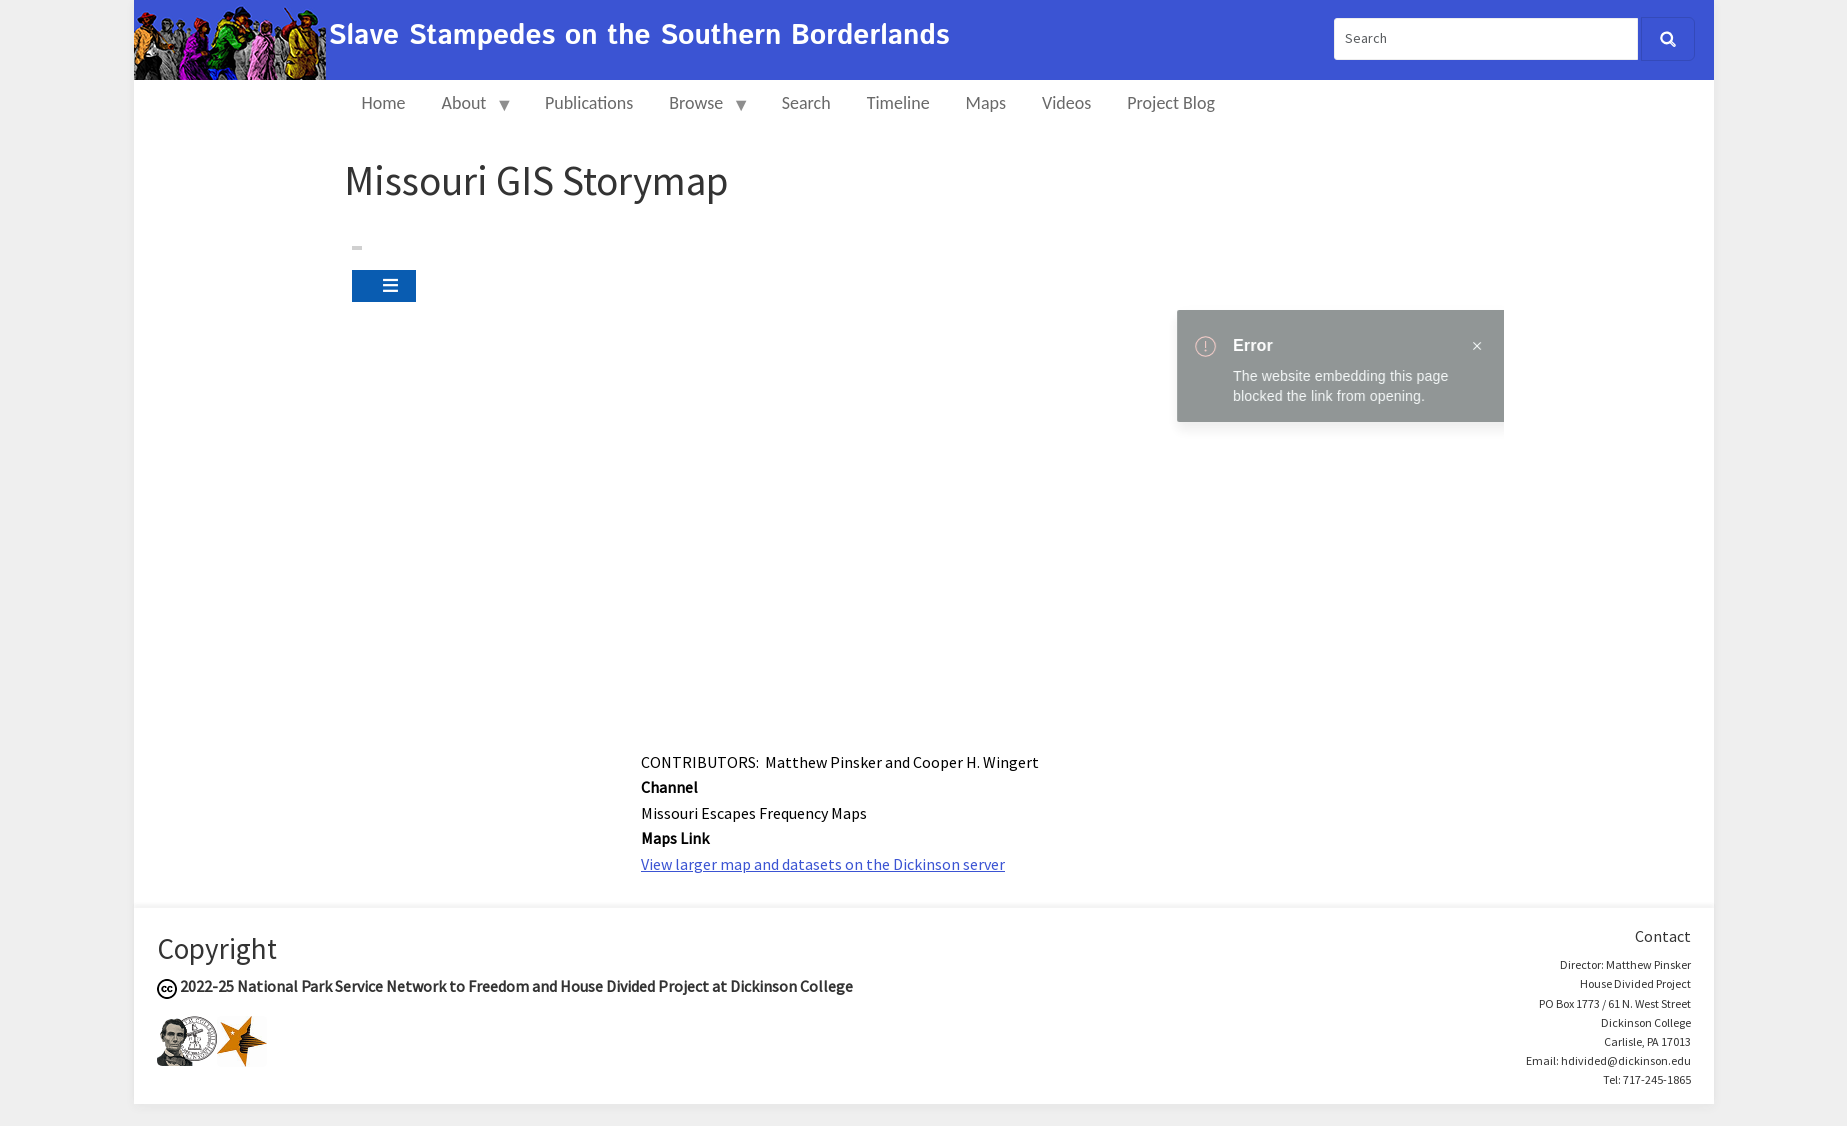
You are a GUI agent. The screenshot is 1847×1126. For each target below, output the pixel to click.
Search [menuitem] (806, 103)
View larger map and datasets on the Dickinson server (823, 864)
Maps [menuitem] (986, 103)
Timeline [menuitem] (898, 103)
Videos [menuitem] (1066, 103)
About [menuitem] (469, 111)
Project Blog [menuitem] (1171, 103)
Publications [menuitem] (589, 103)
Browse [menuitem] (700, 111)
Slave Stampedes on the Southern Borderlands (639, 36)
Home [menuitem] (384, 103)
